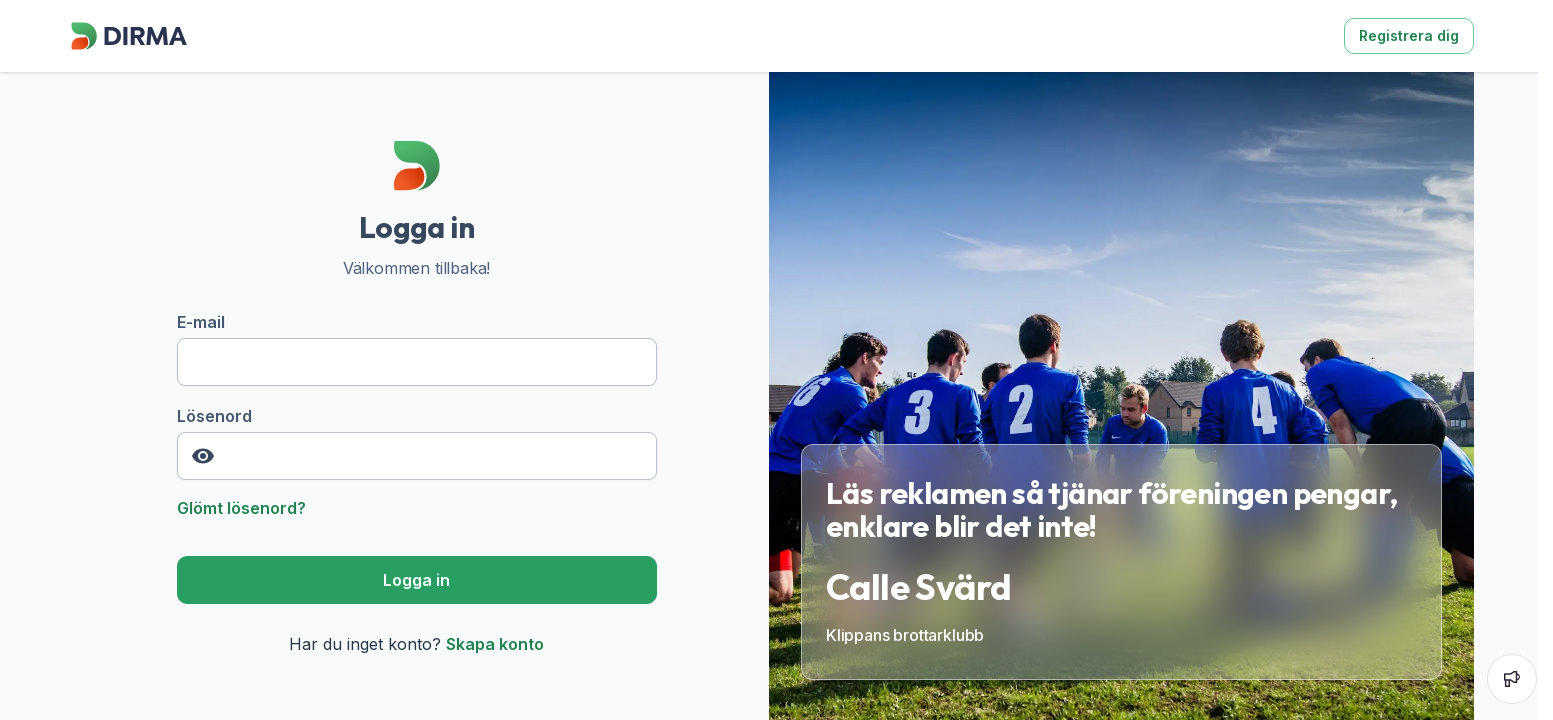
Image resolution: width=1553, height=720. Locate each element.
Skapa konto (495, 644)
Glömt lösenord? (241, 508)
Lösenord (417, 443)
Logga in (416, 580)
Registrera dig (1409, 35)
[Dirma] (128, 50)
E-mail (417, 349)
